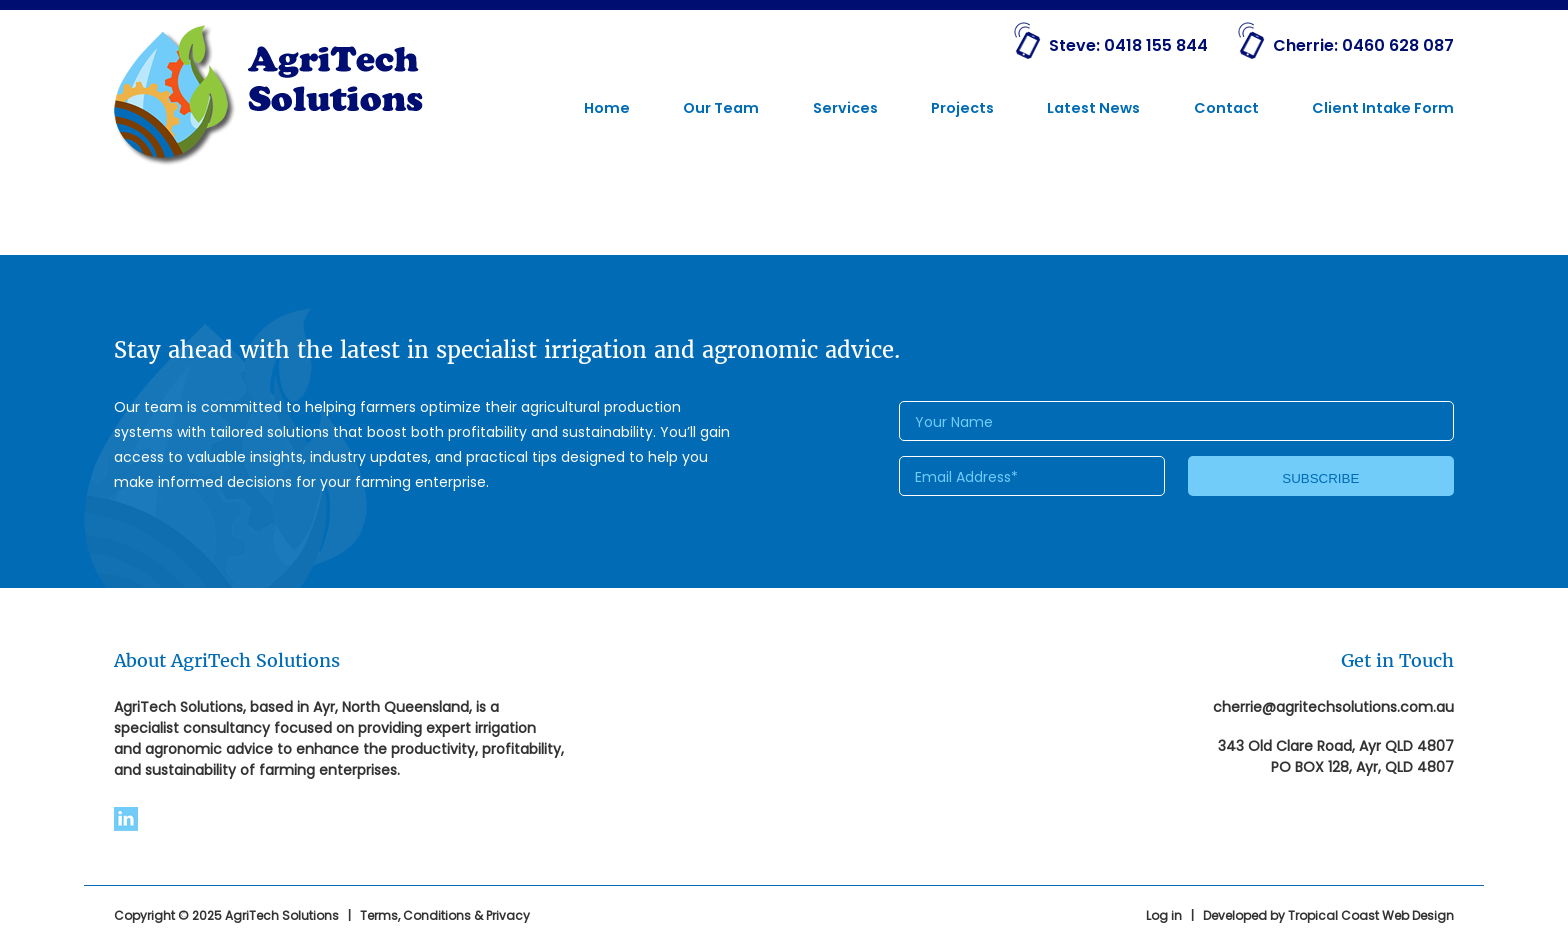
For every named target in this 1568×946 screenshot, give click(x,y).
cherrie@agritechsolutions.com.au (1333, 707)
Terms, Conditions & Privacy (445, 915)
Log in (1164, 915)
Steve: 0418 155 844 (1128, 45)
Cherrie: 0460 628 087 (1363, 45)
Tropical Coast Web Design (1371, 915)
